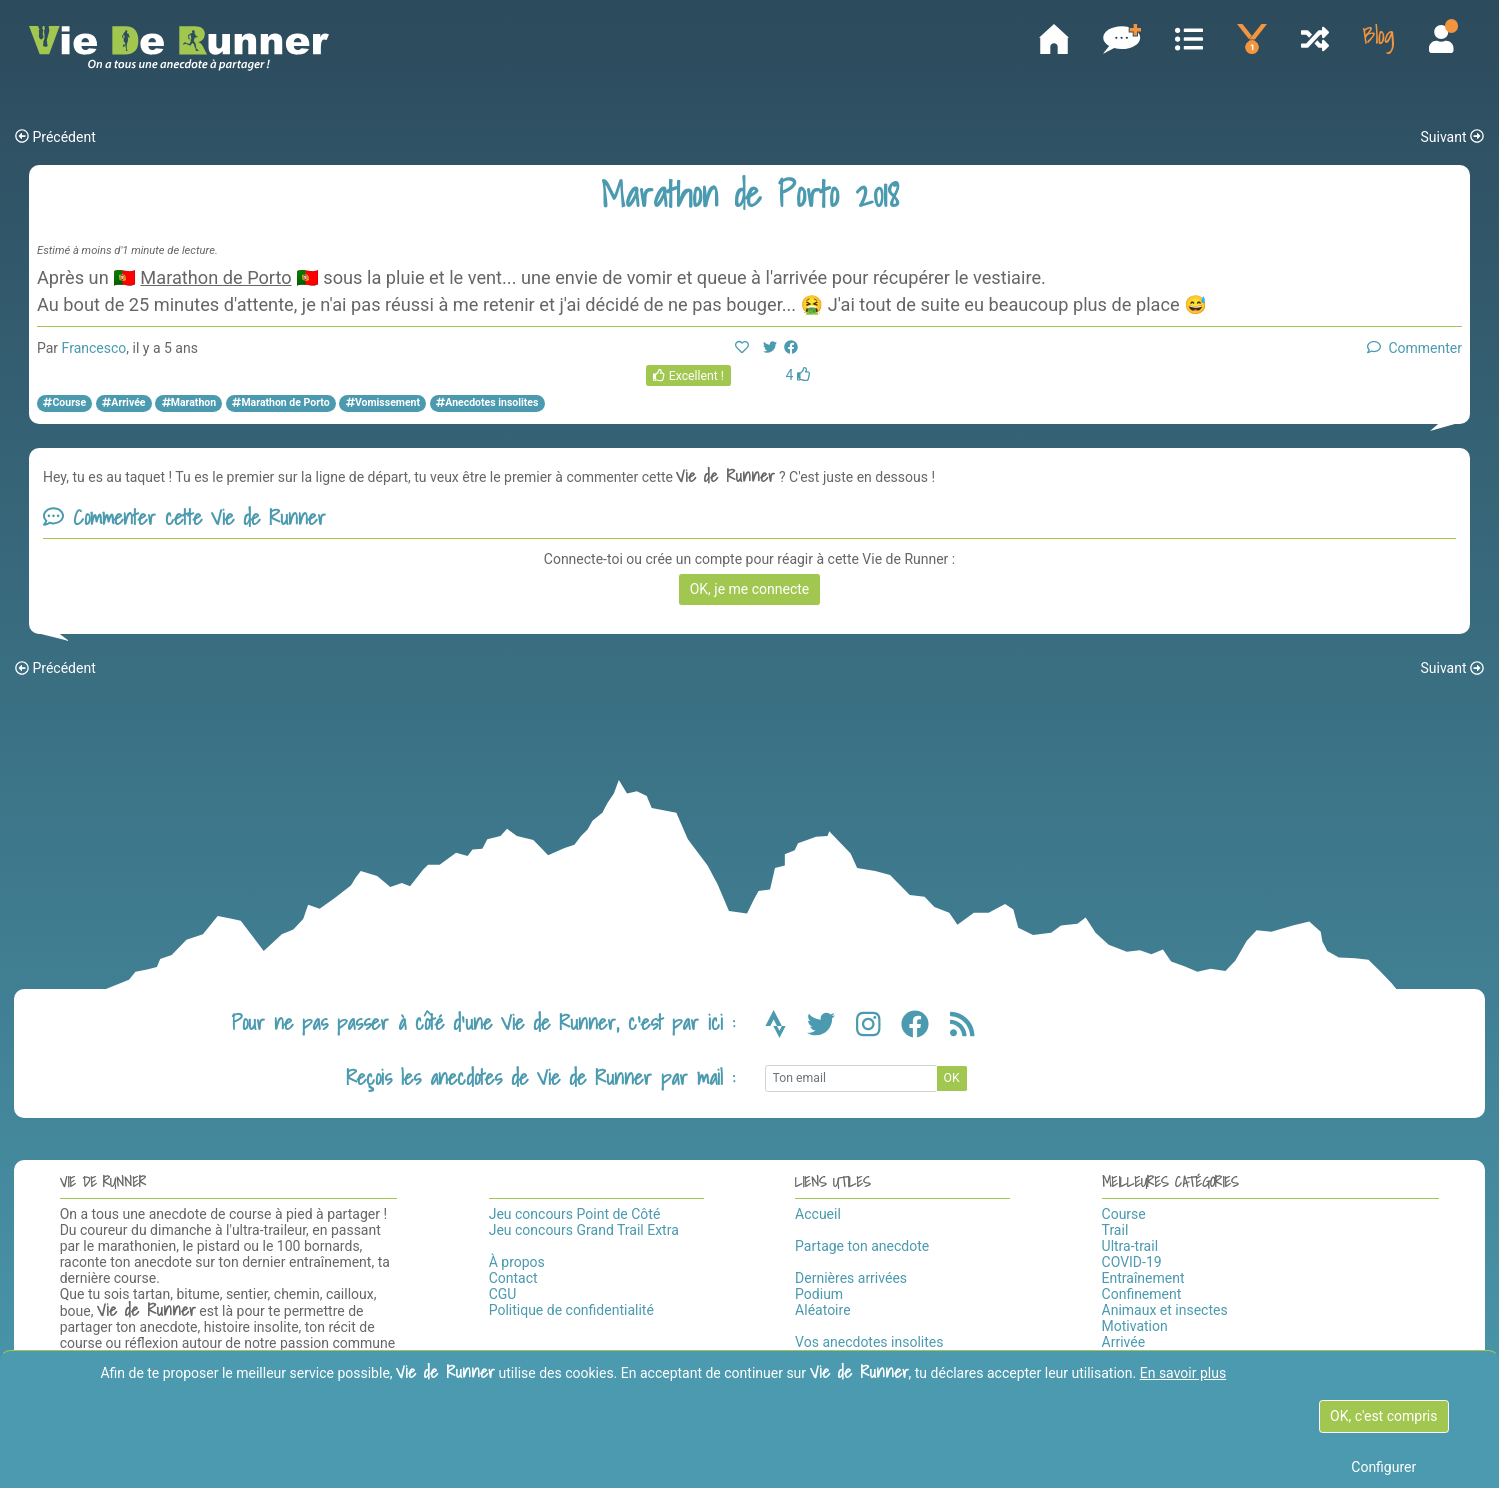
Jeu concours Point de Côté (575, 1214)
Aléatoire (822, 1310)
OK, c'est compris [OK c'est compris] (1383, 1416)
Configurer (1383, 1467)
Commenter (1414, 348)
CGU (503, 1294)
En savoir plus (1183, 1373)
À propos (517, 1262)
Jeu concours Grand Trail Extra (584, 1230)
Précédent (55, 137)
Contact (513, 1278)
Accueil (818, 1214)
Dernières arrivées (851, 1278)
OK (952, 1078)
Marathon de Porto (215, 277)
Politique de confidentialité (571, 1310)
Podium (819, 1294)
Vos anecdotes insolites (869, 1342)
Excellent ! (688, 376)
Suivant (1452, 137)
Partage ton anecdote (862, 1246)
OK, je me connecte (750, 589)
